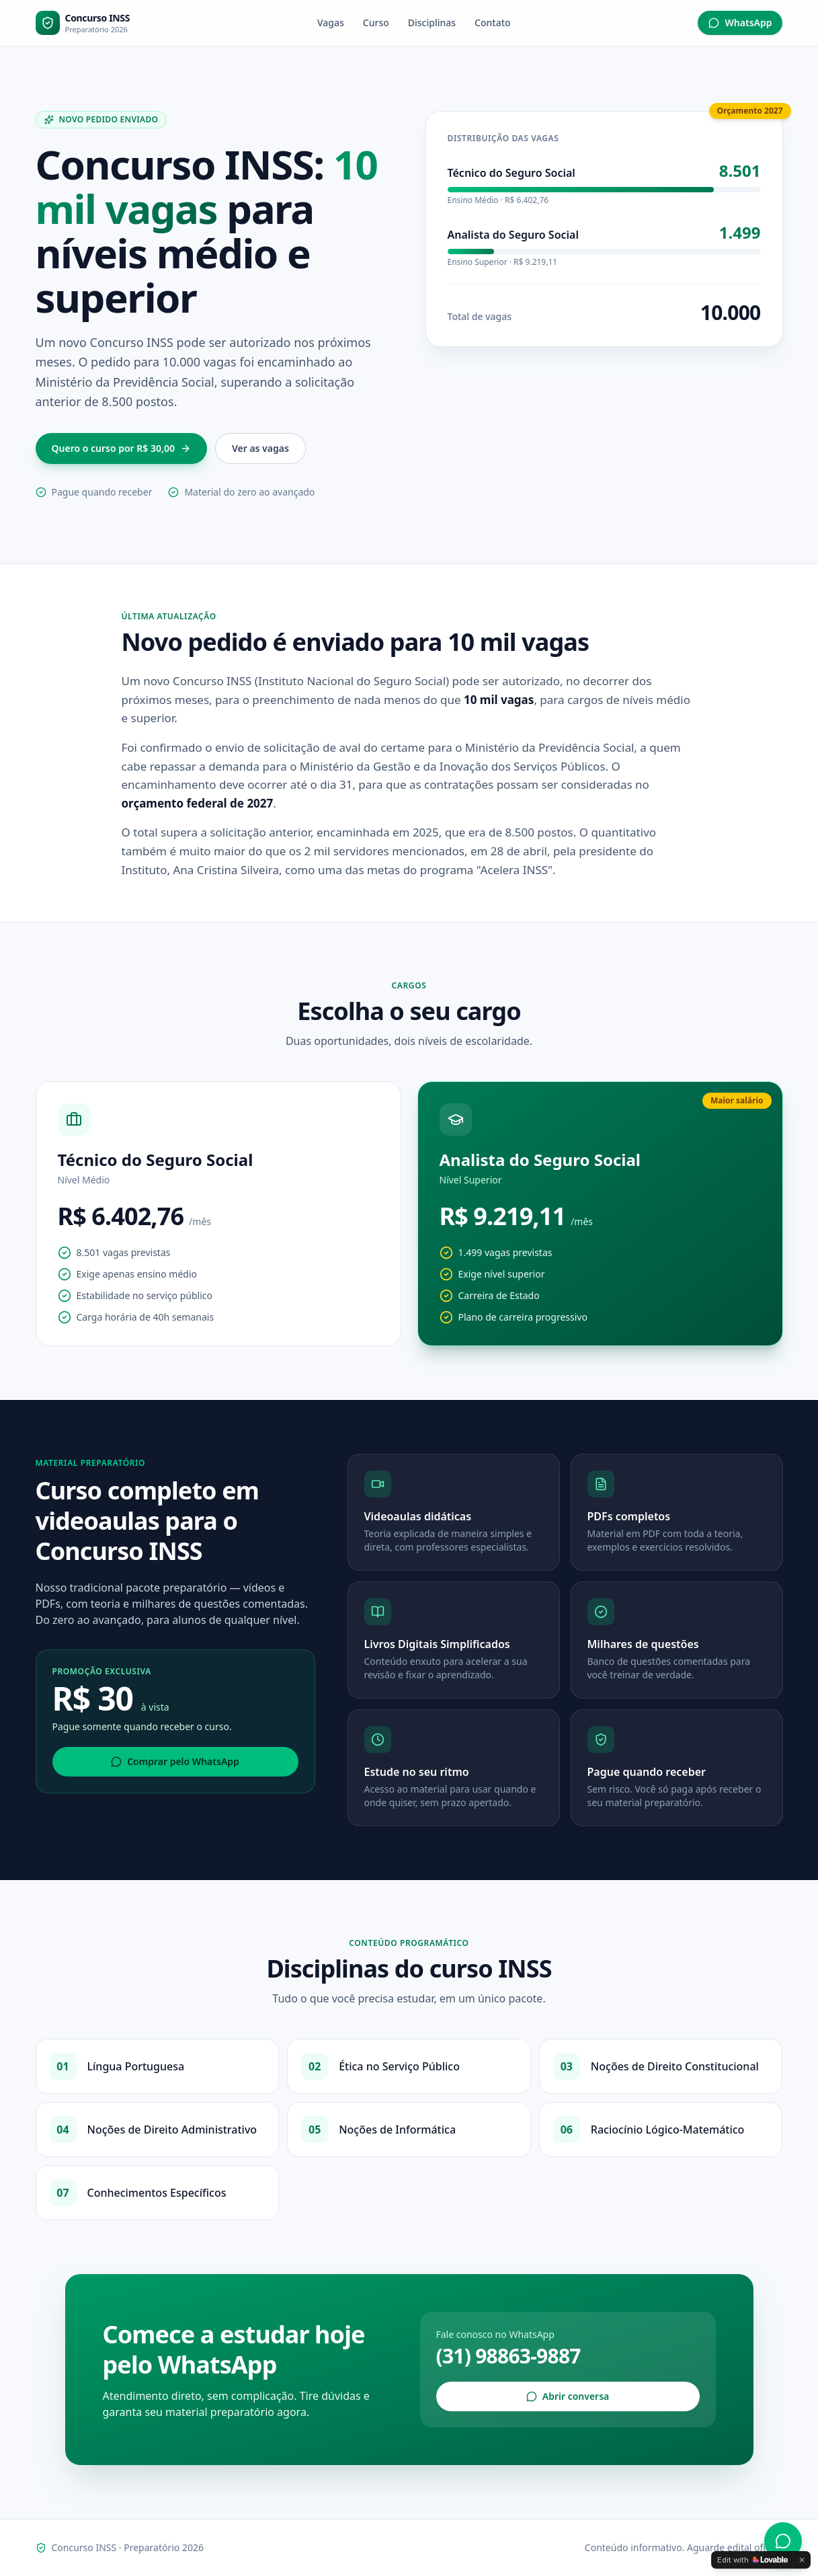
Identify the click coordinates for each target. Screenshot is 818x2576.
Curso (376, 22)
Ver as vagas (260, 448)
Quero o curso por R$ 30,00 (121, 448)
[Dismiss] (802, 2560)
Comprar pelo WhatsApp (175, 1761)
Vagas (330, 22)
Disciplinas (432, 22)
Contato (493, 22)
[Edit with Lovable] (752, 2560)
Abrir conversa (568, 2396)
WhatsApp (740, 22)
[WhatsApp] (783, 2541)
